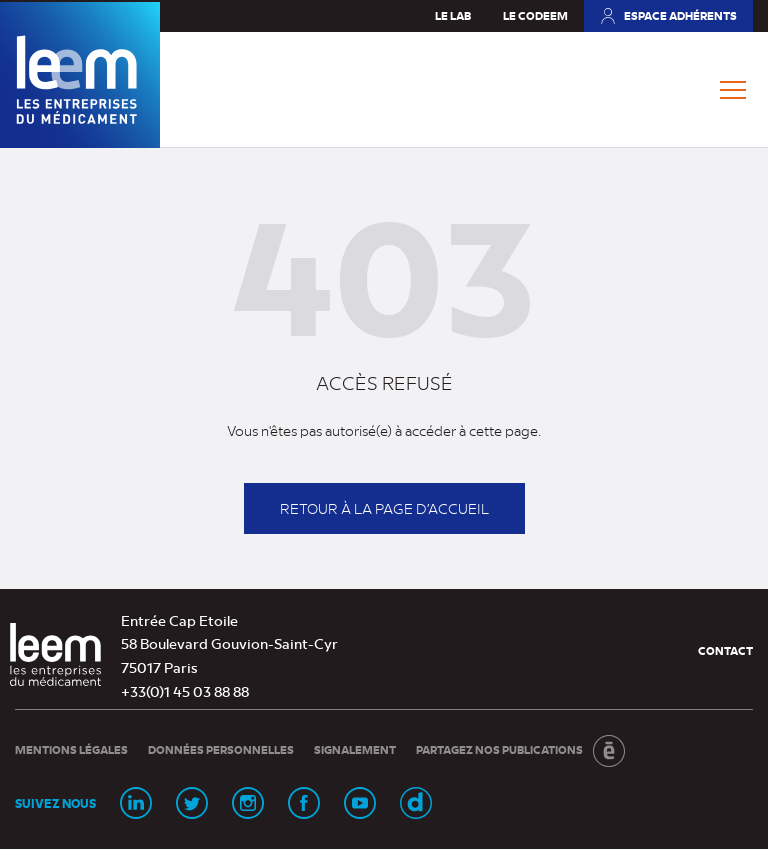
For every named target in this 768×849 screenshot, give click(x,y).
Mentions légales (71, 749)
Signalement (355, 749)
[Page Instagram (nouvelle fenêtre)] (248, 803)
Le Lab (453, 15)
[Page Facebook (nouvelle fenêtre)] (304, 803)
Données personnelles (221, 749)
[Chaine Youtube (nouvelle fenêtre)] (360, 803)
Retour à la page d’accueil (384, 508)
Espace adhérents (668, 20)
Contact (725, 650)
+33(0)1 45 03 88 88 (185, 691)
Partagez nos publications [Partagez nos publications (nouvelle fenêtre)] (520, 751)
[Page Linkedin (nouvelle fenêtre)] (136, 803)
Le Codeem (535, 15)
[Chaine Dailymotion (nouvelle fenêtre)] (416, 803)
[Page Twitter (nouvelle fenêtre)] (192, 803)
